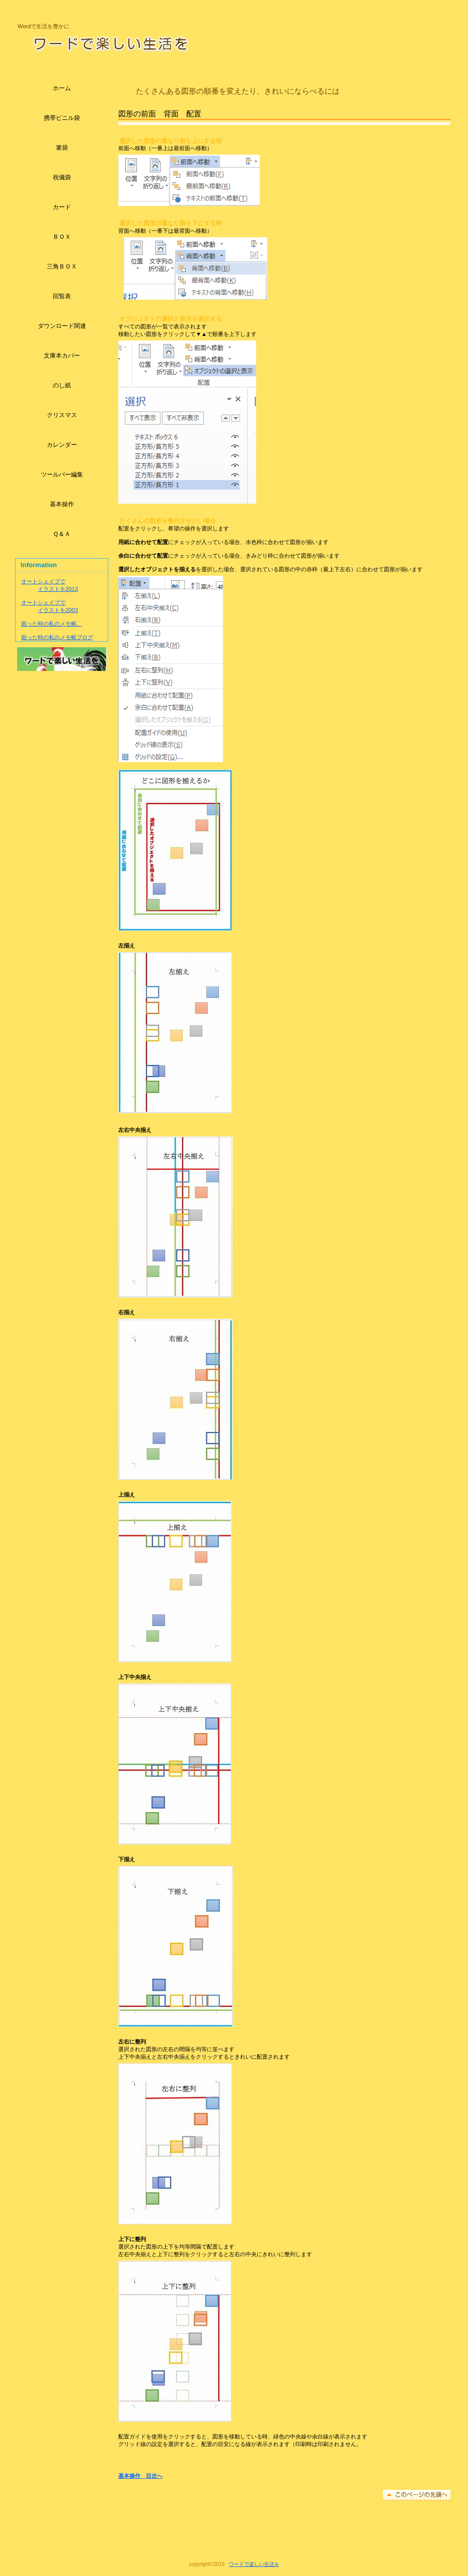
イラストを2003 (58, 610)
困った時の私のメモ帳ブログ (57, 637)
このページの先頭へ (416, 2495)
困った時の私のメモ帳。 (51, 624)
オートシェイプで (43, 581)
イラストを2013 (58, 589)
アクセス (61, 659)
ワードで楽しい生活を (145, 43)
